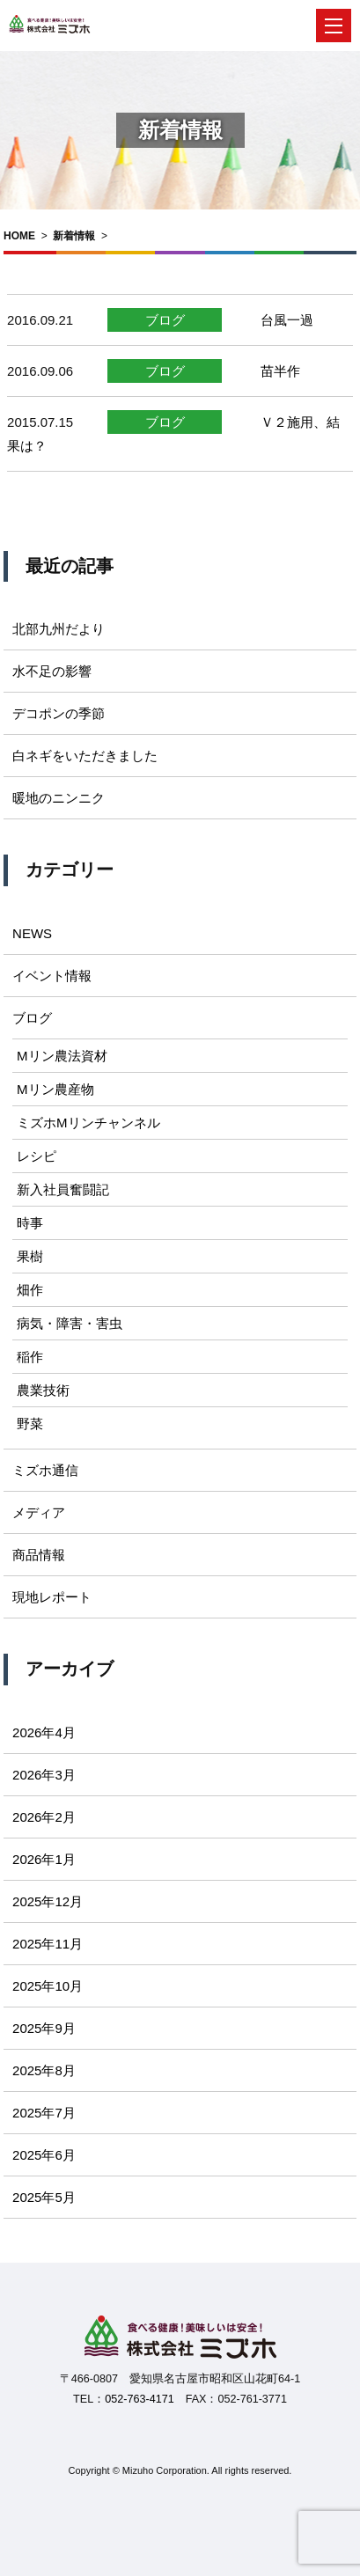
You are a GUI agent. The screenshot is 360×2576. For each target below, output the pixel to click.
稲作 (30, 1356)
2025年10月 (47, 1985)
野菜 (30, 1423)
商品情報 (38, 1554)
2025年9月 (44, 2028)
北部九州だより (58, 628)
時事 (30, 1222)
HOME (19, 236)
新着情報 (74, 236)
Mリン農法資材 (62, 1055)
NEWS (32, 933)
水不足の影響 (52, 671)
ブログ (165, 319)
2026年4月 (44, 1732)
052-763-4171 (139, 2399)
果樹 (30, 1256)
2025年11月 (47, 1943)
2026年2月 (44, 1816)
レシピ (36, 1156)
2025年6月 (44, 2154)
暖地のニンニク (58, 797)
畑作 (30, 1289)
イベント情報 (52, 975)
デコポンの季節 (58, 713)
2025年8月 (44, 2070)
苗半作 (280, 370)
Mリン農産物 (55, 1089)
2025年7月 (44, 2112)
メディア (38, 1512)
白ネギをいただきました (85, 755)
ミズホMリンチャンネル (88, 1122)
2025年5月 (44, 2197)
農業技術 (43, 1390)
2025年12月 (47, 1901)
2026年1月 (44, 1859)
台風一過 (287, 319)
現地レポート (52, 1596)
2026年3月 (44, 1774)
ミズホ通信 (45, 1470)
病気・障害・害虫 (69, 1323)
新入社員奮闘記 (63, 1189)
